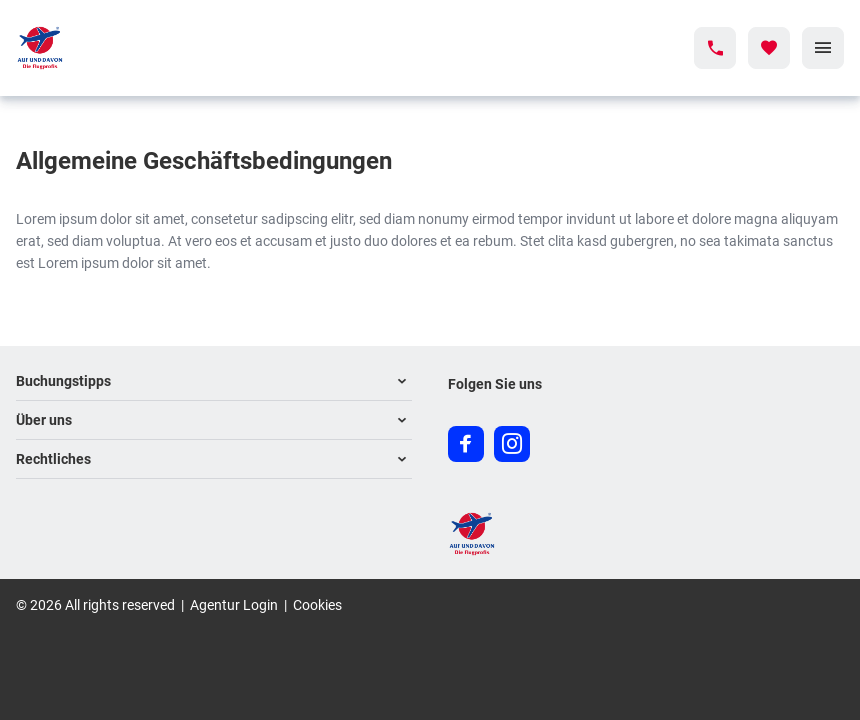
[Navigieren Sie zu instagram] (512, 444)
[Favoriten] (769, 48)
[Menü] (823, 48)
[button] (214, 381)
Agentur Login (234, 604)
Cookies (317, 604)
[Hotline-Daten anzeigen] (715, 48)
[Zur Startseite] (104, 48)
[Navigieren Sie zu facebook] (466, 444)
